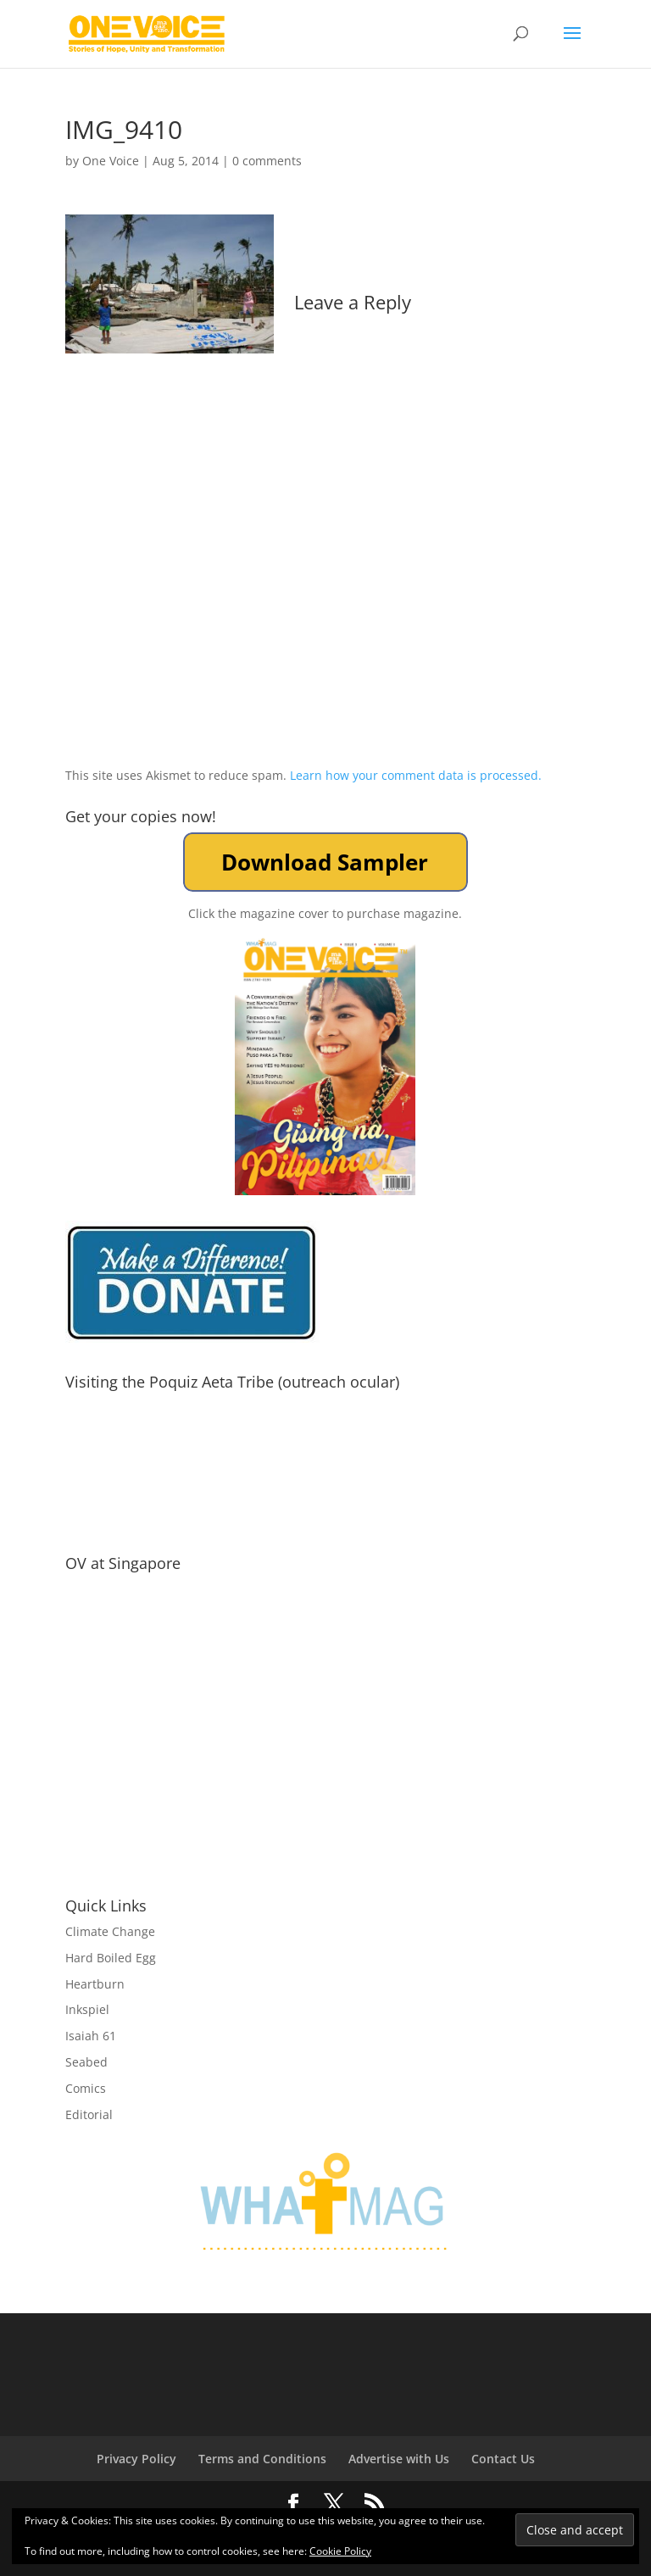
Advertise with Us (398, 2459)
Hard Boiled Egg (110, 1958)
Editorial (89, 2114)
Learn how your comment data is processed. (416, 775)
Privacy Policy (136, 2459)
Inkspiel (87, 2009)
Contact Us (503, 2459)
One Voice (110, 161)
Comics (85, 2088)
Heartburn (95, 1984)
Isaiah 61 (90, 2036)
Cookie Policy (340, 2551)
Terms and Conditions (262, 2459)
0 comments (267, 161)
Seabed (86, 2062)
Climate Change (110, 1931)
